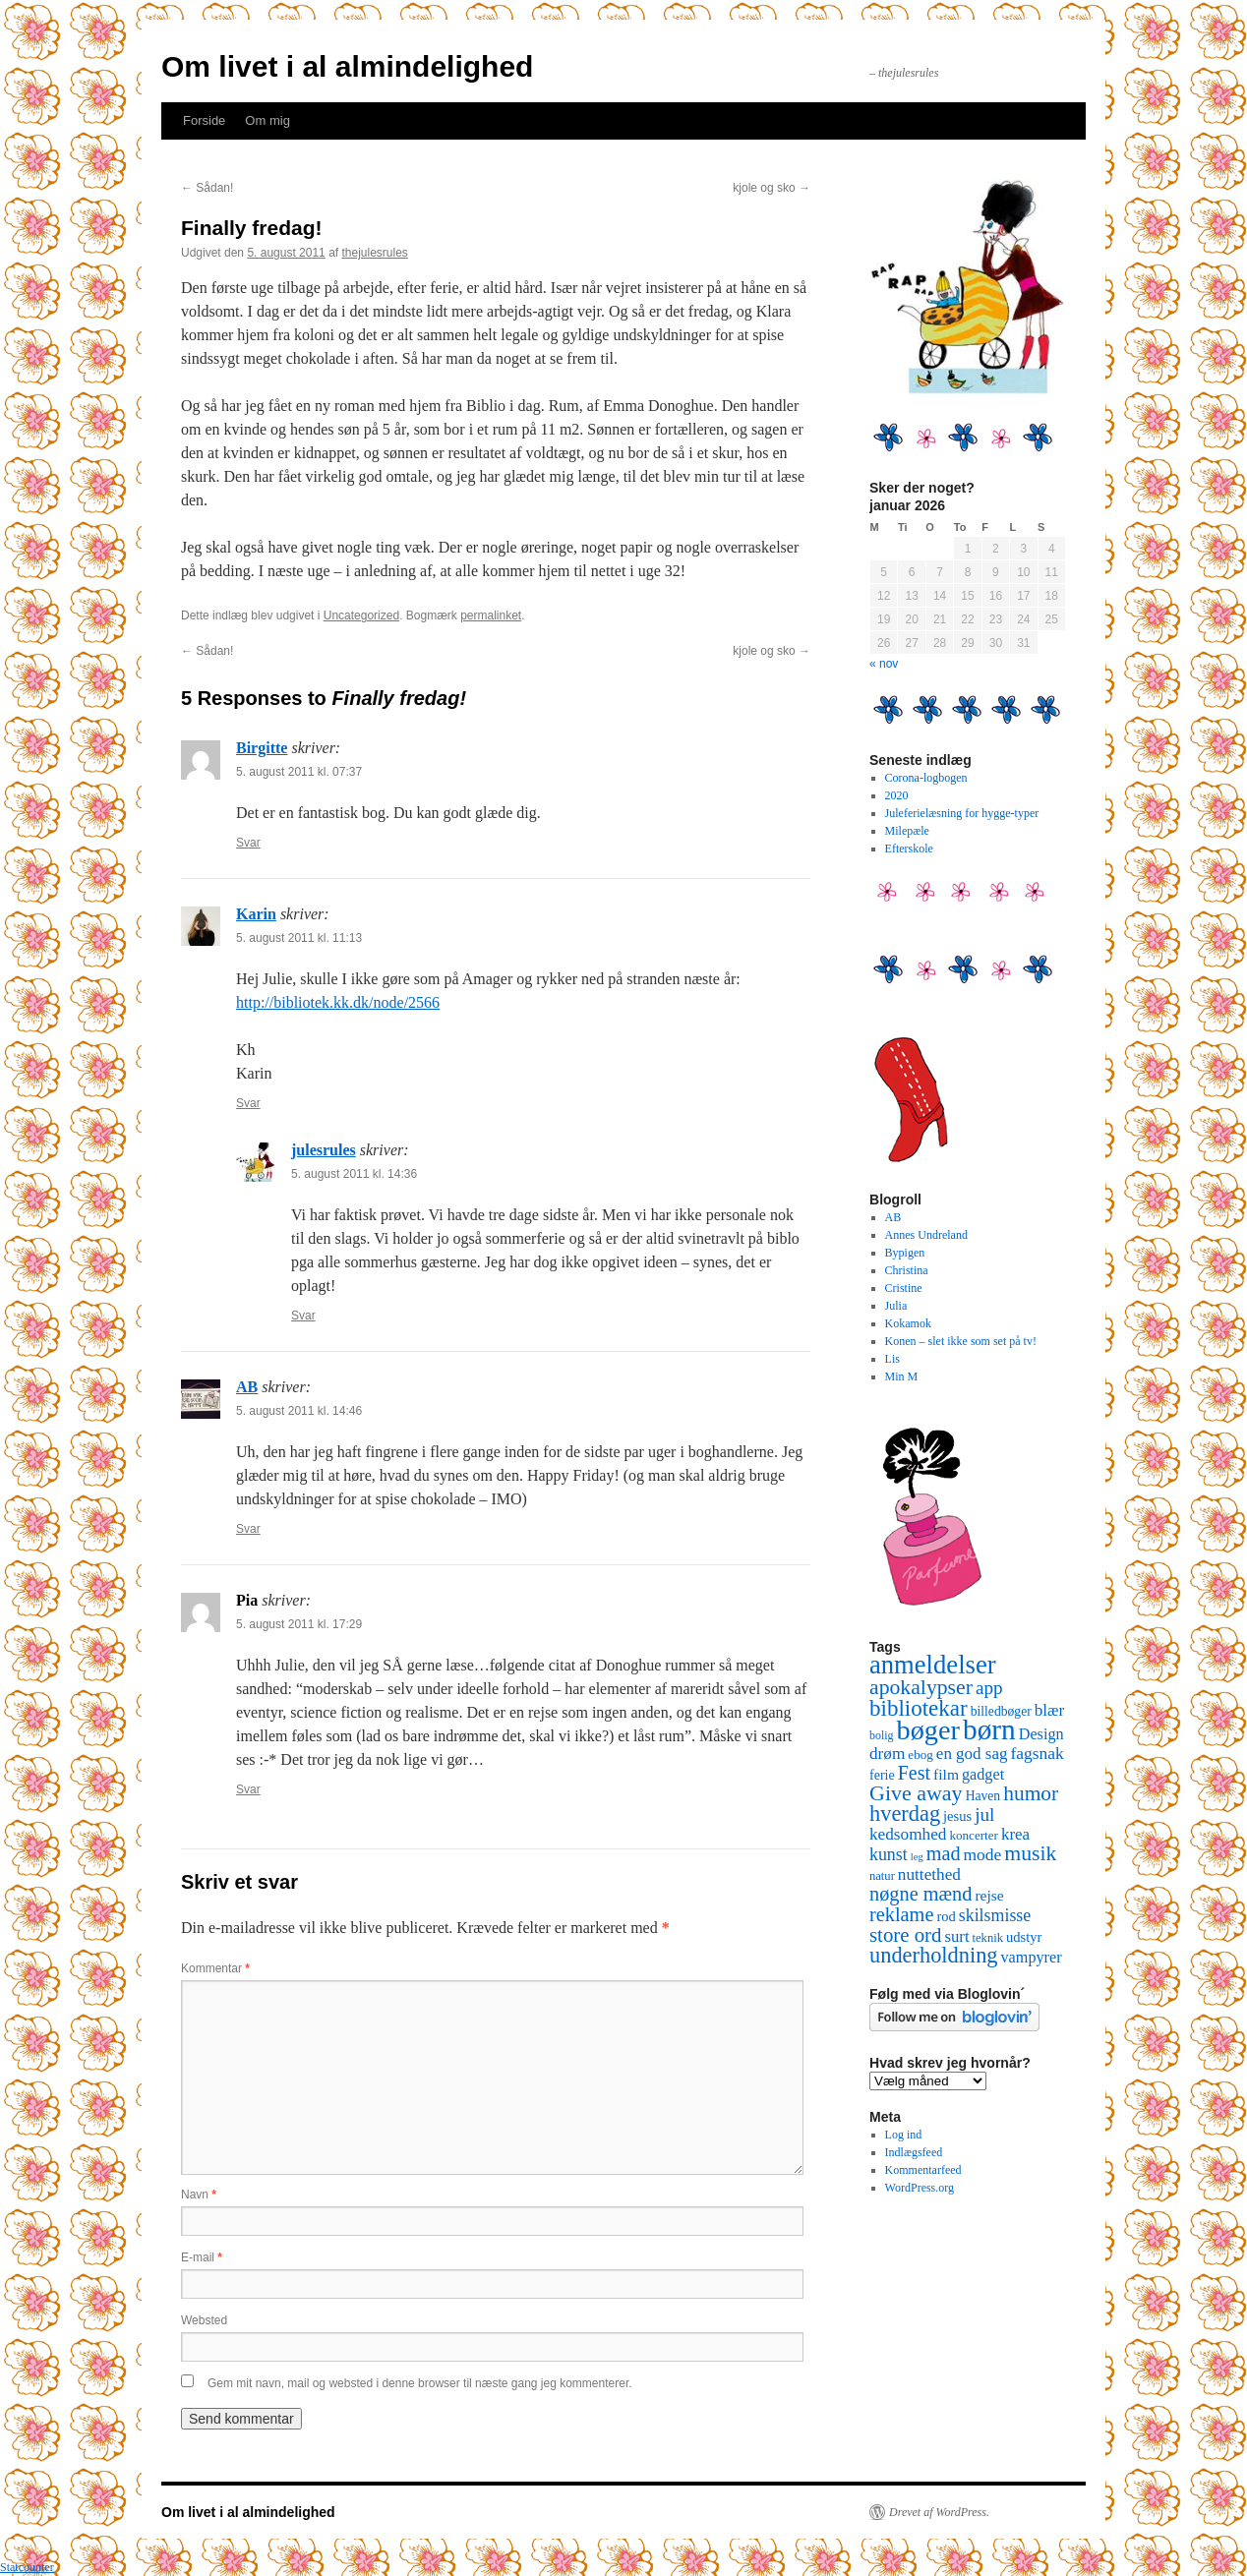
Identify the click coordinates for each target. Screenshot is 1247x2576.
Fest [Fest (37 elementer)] (914, 1773)
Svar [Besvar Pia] (248, 1789)
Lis (892, 1359)
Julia (896, 1306)
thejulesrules (375, 253)
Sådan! (207, 188)
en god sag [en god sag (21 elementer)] (972, 1753)
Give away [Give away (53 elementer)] (916, 1793)
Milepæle (907, 831)
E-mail (201, 2257)
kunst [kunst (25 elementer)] (888, 1854)
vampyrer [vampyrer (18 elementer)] (1031, 1957)
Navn (198, 2194)
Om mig (267, 120)
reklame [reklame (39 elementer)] (901, 1914)
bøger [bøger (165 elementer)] (928, 1730)
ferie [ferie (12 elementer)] (882, 1775)
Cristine (903, 1288)
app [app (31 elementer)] (989, 1687)
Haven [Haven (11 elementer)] (983, 1795)
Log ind (903, 2134)
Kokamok (908, 1323)
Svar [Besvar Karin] (248, 1103)
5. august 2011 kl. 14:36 (354, 1174)
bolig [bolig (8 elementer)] (881, 1735)
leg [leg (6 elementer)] (917, 1856)
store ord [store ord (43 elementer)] (905, 1935)
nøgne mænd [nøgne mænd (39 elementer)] (920, 1893)
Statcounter (27, 2567)
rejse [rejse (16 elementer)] (989, 1895)
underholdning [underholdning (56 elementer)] (933, 1955)
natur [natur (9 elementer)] (882, 1876)
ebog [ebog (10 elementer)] (920, 1754)
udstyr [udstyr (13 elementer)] (1023, 1937)
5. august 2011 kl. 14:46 (299, 1411)
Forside (204, 120)
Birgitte (261, 747)
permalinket (490, 615)
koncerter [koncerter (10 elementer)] (973, 1835)
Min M (902, 1376)
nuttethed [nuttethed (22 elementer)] (929, 1874)
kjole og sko (771, 188)
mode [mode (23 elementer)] (983, 1854)
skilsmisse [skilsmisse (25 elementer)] (995, 1915)
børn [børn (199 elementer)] (989, 1729)
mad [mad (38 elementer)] (943, 1853)
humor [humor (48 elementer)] (1030, 1793)
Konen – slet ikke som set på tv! (961, 1341)
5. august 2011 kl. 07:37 (299, 772)
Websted (204, 2320)
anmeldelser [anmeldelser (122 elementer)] (932, 1664)
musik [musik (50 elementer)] (1030, 1853)
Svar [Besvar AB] (248, 1529)
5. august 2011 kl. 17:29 (299, 1624)
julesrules (323, 1150)
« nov (883, 664)
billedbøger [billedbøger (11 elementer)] (1001, 1711)
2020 (897, 795)
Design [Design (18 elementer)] (1041, 1734)
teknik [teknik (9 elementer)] (988, 1938)
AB (247, 1386)
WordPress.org (919, 2188)
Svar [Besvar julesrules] (303, 1315)
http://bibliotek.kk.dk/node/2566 (338, 1002)
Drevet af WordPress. (939, 2512)
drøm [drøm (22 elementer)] (887, 1753)
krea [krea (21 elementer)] (1015, 1834)
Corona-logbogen (926, 778)
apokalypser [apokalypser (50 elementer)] (921, 1687)
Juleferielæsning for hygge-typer (962, 813)
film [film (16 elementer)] (946, 1774)
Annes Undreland (926, 1235)
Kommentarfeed (923, 2170)
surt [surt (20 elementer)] (956, 1936)
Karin (256, 914)
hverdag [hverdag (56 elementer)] (904, 1813)
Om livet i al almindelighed (347, 66)
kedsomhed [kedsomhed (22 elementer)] (907, 1834)
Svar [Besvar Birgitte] (248, 842)
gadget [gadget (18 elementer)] (983, 1775)
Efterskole (909, 848)
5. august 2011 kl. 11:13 (299, 938)
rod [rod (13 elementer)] (945, 1916)
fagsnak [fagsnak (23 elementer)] (1036, 1753)
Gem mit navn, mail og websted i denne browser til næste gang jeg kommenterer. (420, 2383)
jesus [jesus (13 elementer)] (957, 1816)
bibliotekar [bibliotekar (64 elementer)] (918, 1708)
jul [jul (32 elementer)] (984, 1814)
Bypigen (905, 1252)
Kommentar (215, 1968)
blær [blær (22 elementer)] (1050, 1710)
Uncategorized (361, 615)
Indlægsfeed (914, 2152)
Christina (906, 1270)
